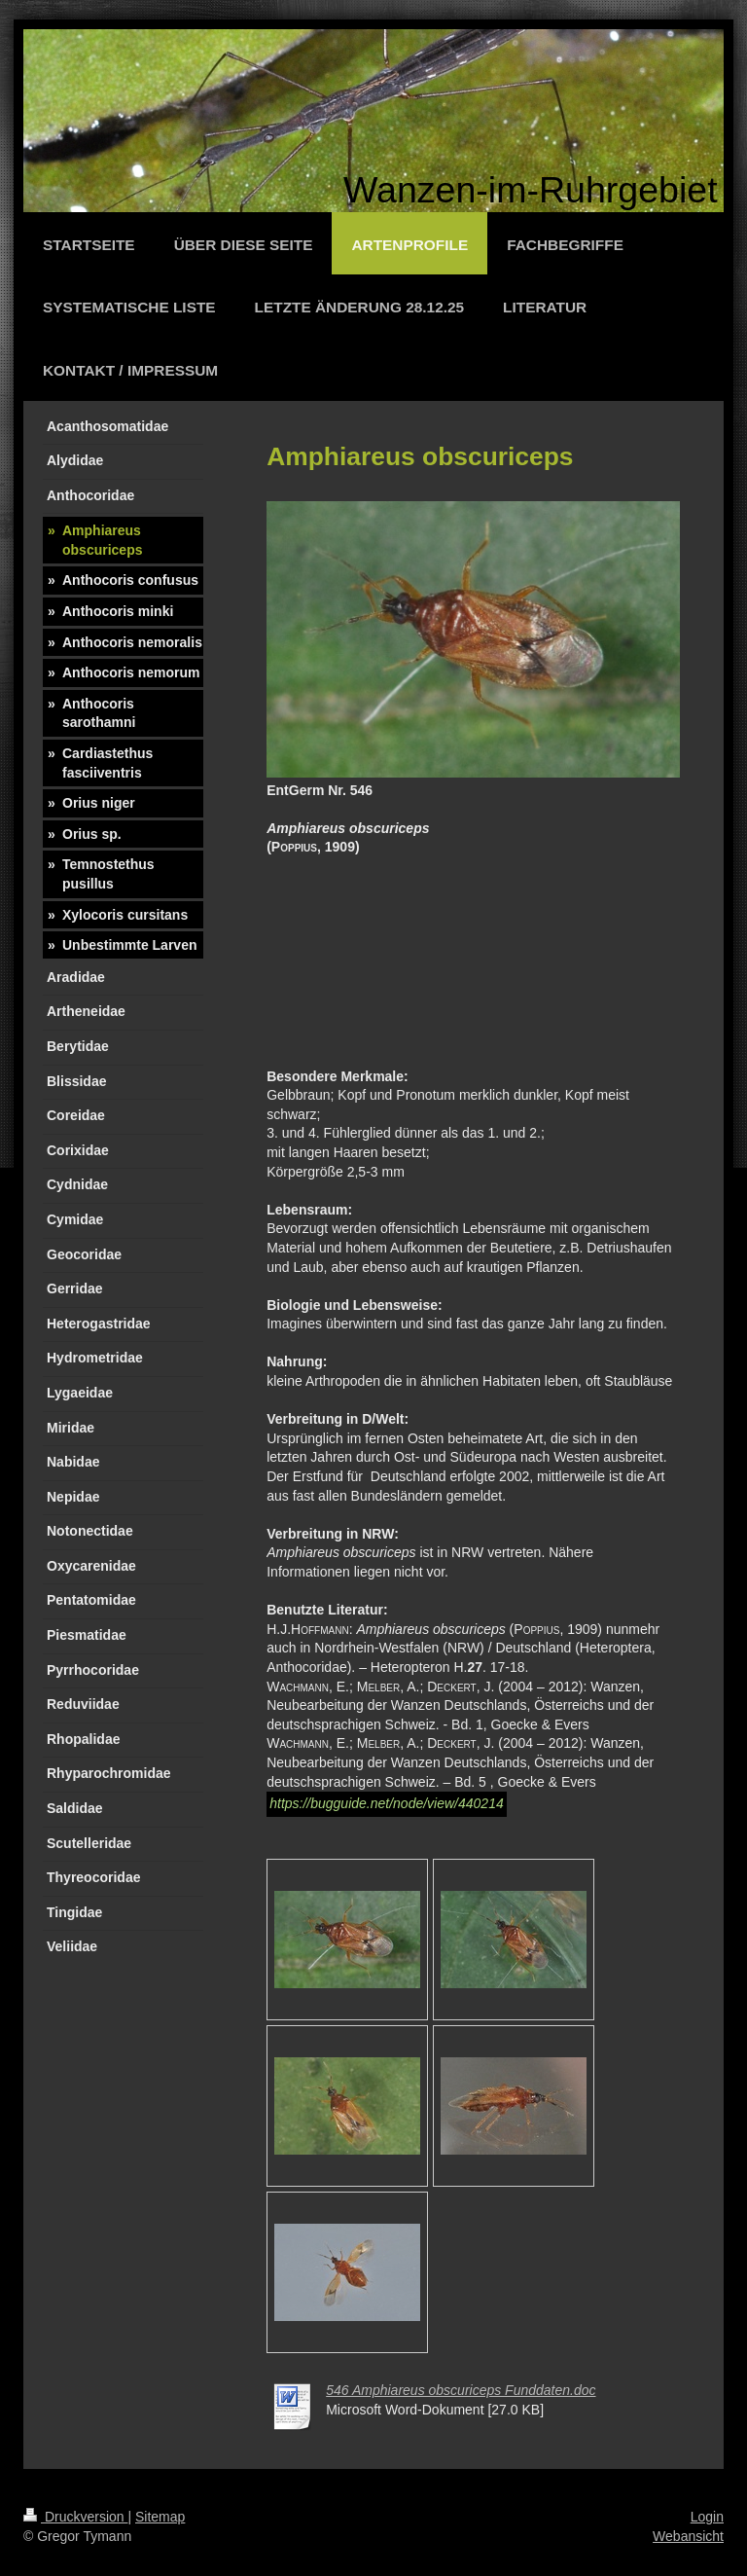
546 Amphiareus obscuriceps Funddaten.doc (460, 2390)
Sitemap (160, 2516)
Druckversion (75, 2516)
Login (707, 2516)
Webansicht (688, 2536)
